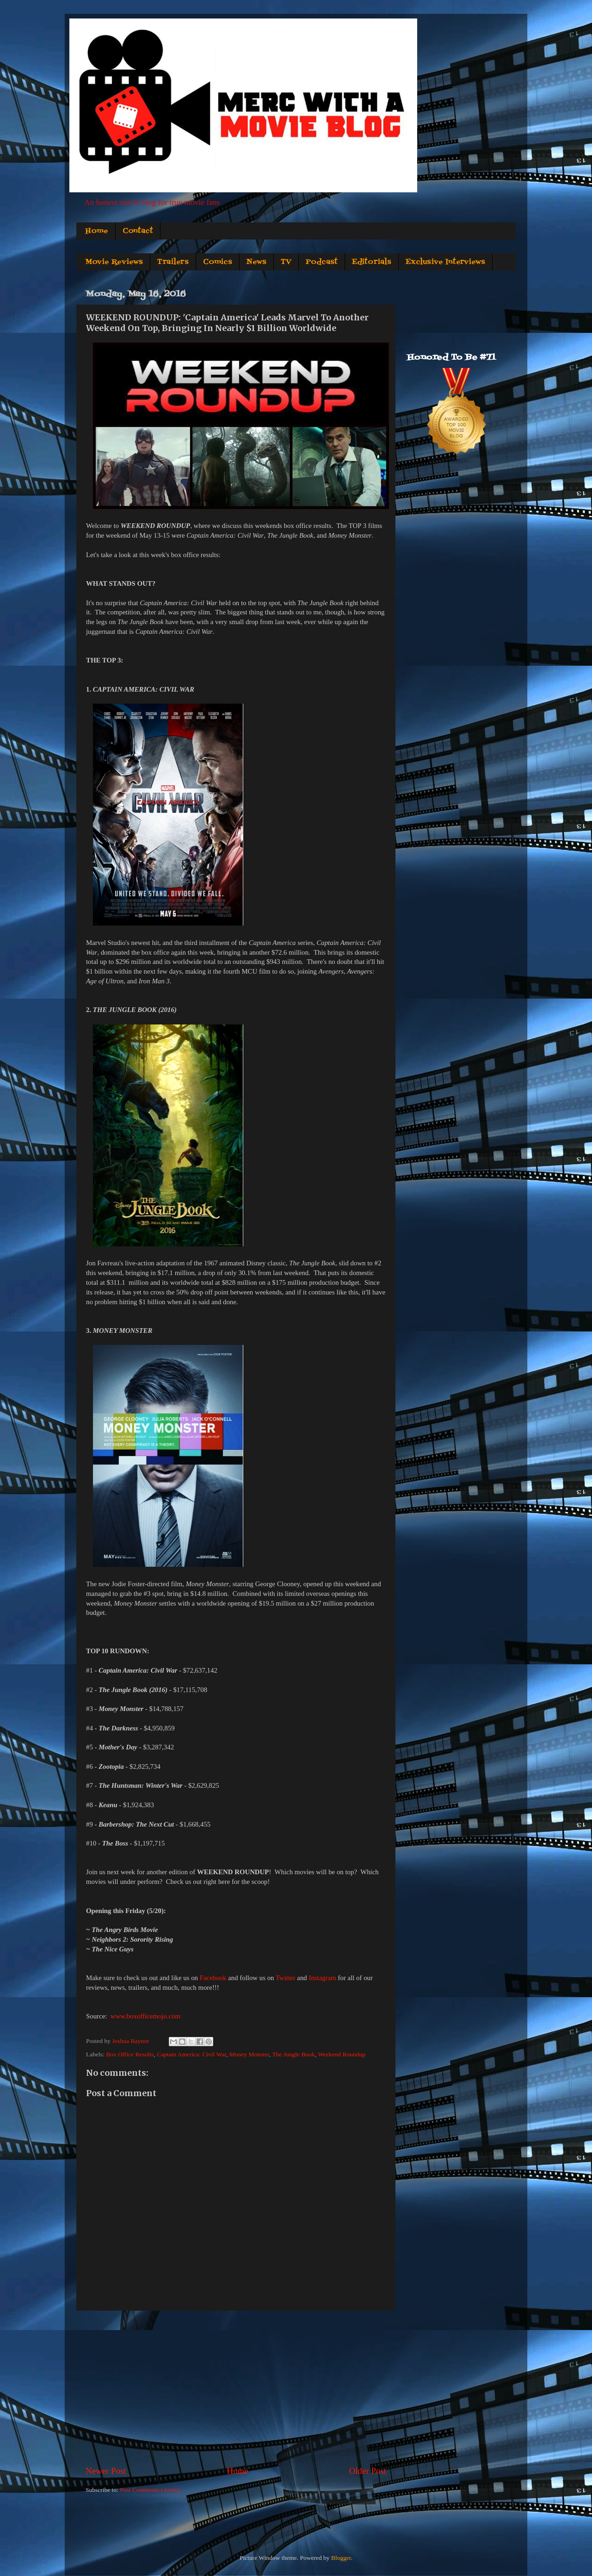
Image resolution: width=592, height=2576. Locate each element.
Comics (217, 262)
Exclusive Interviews (445, 262)
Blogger (341, 2557)
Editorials (371, 262)
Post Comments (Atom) (149, 2489)
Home (96, 231)
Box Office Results (130, 2054)
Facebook (213, 1977)
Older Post (367, 2471)
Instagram (322, 1977)
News (256, 262)
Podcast (322, 262)
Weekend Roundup (341, 2054)
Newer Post (106, 2471)
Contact (138, 231)
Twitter (286, 1977)
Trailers (173, 262)
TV (286, 262)
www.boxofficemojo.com (145, 2016)
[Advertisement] (236, 2388)
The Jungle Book (293, 2054)
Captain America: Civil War (191, 2054)
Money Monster (249, 2054)
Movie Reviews (114, 262)
